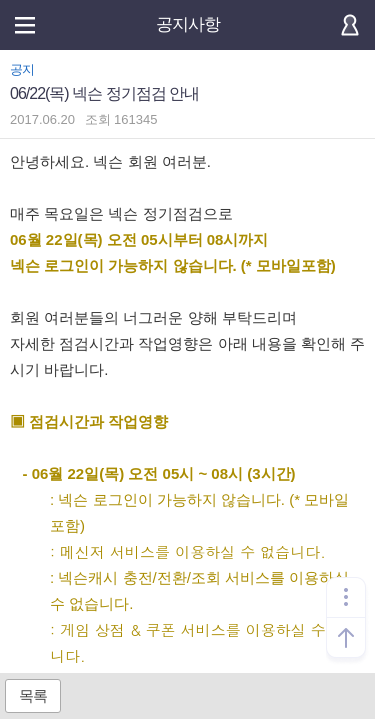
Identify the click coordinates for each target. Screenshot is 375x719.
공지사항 (188, 24)
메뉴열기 (25, 25)
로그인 (350, 25)
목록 (33, 695)
